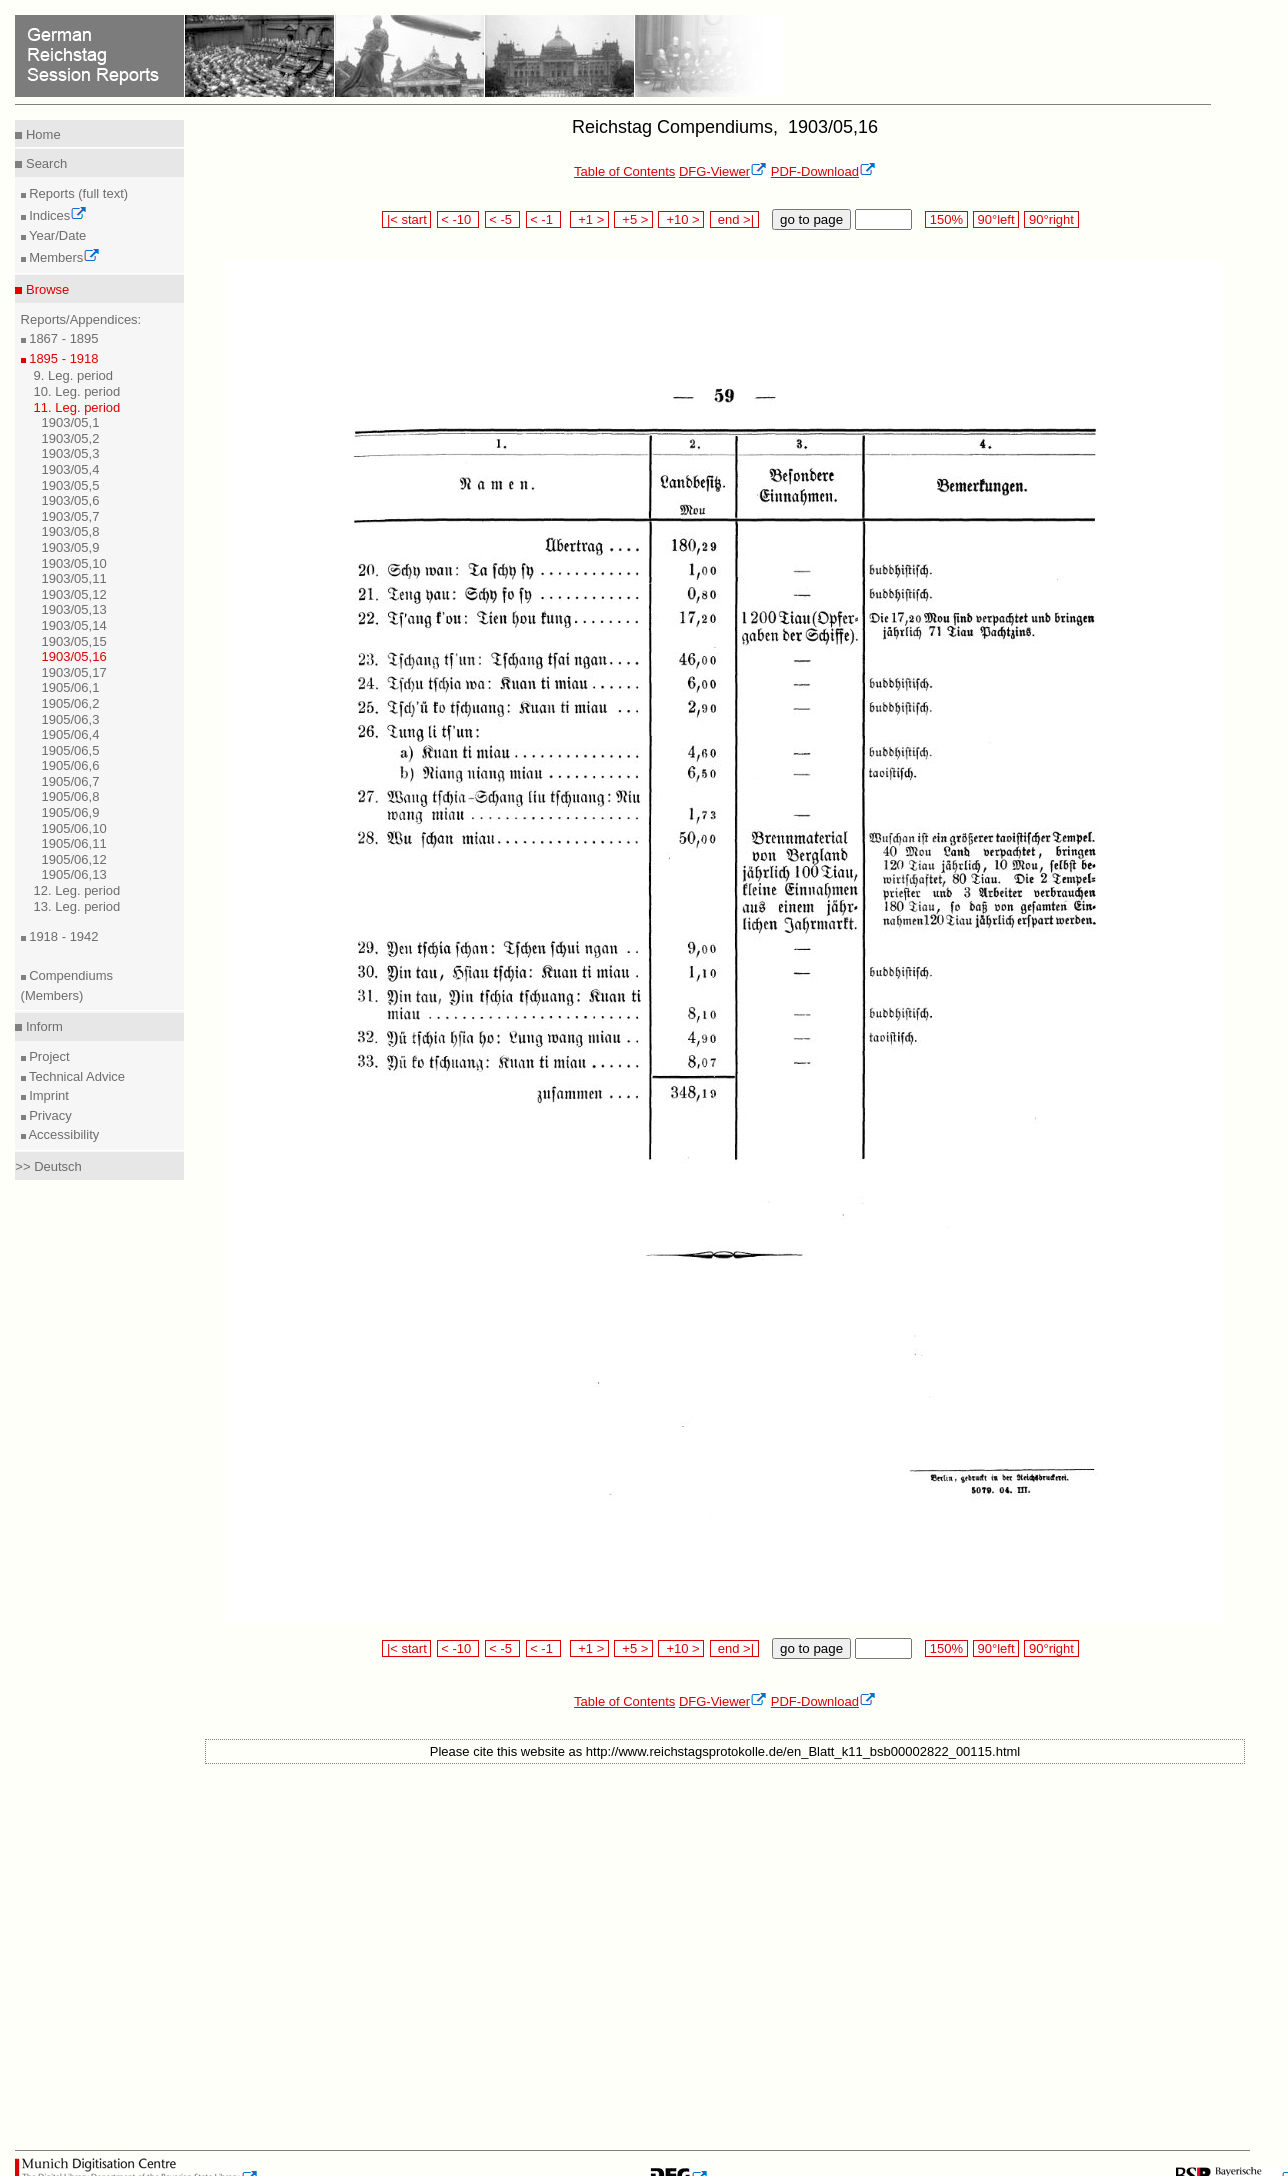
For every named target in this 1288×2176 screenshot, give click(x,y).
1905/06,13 (74, 874)
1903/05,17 (74, 672)
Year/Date (56, 235)
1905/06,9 (71, 812)
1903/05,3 (71, 453)
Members (63, 257)
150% (946, 219)
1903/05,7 (71, 516)
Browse (45, 289)
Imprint (47, 1095)
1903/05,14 (74, 625)
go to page (811, 219)
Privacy (49, 1115)
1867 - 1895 (62, 338)
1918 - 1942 (62, 936)
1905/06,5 (71, 750)
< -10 (458, 219)
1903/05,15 (74, 641)
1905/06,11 (74, 843)
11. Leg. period (77, 407)
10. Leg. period (77, 391)
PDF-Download (823, 171)
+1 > (589, 219)
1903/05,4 (71, 469)
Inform (42, 1026)
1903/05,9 (71, 547)
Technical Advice (76, 1076)
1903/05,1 (71, 422)
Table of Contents (624, 171)
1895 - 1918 (62, 358)
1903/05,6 (71, 500)
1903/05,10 (74, 563)
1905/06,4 (71, 734)
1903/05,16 (74, 656)
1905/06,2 (71, 703)
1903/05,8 (71, 531)
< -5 (503, 219)
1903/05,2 (71, 438)
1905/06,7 (71, 781)
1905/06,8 (71, 796)
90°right (1051, 219)
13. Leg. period (77, 906)
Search (44, 163)
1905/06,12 (74, 859)
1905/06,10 (74, 828)
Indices (57, 215)
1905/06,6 (71, 765)
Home (41, 134)
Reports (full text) (77, 193)
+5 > (633, 219)
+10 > (681, 219)
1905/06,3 (71, 719)
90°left (996, 219)
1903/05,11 (74, 578)
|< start (406, 219)
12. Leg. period (77, 890)
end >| (734, 219)
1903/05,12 (74, 594)
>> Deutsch (48, 1166)
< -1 (544, 219)
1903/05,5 (71, 485)
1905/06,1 (71, 687)
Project (48, 1056)
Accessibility (63, 1134)
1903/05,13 (74, 609)
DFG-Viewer (723, 171)
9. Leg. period (74, 375)
